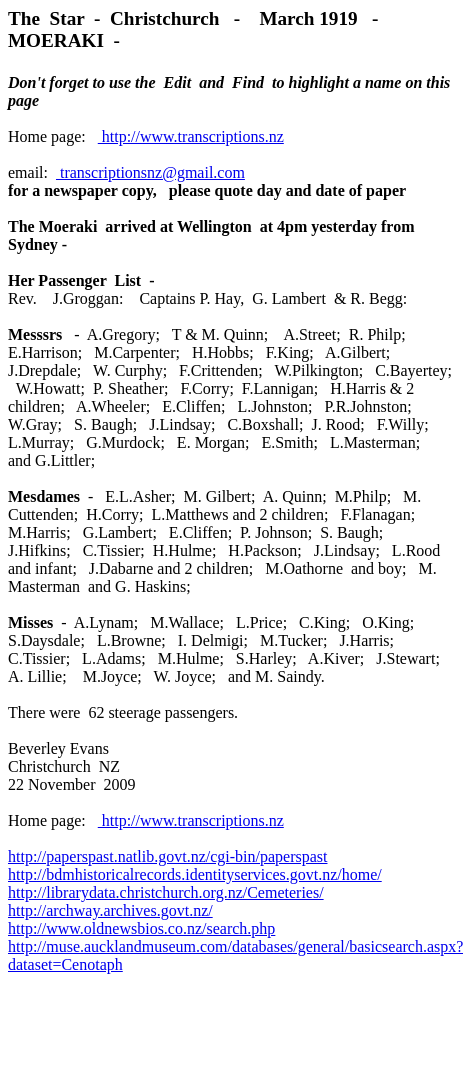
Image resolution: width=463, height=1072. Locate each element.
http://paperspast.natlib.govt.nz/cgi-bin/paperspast (167, 856)
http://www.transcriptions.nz (191, 136)
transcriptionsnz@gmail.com (150, 172)
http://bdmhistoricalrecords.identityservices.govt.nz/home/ (195, 874)
